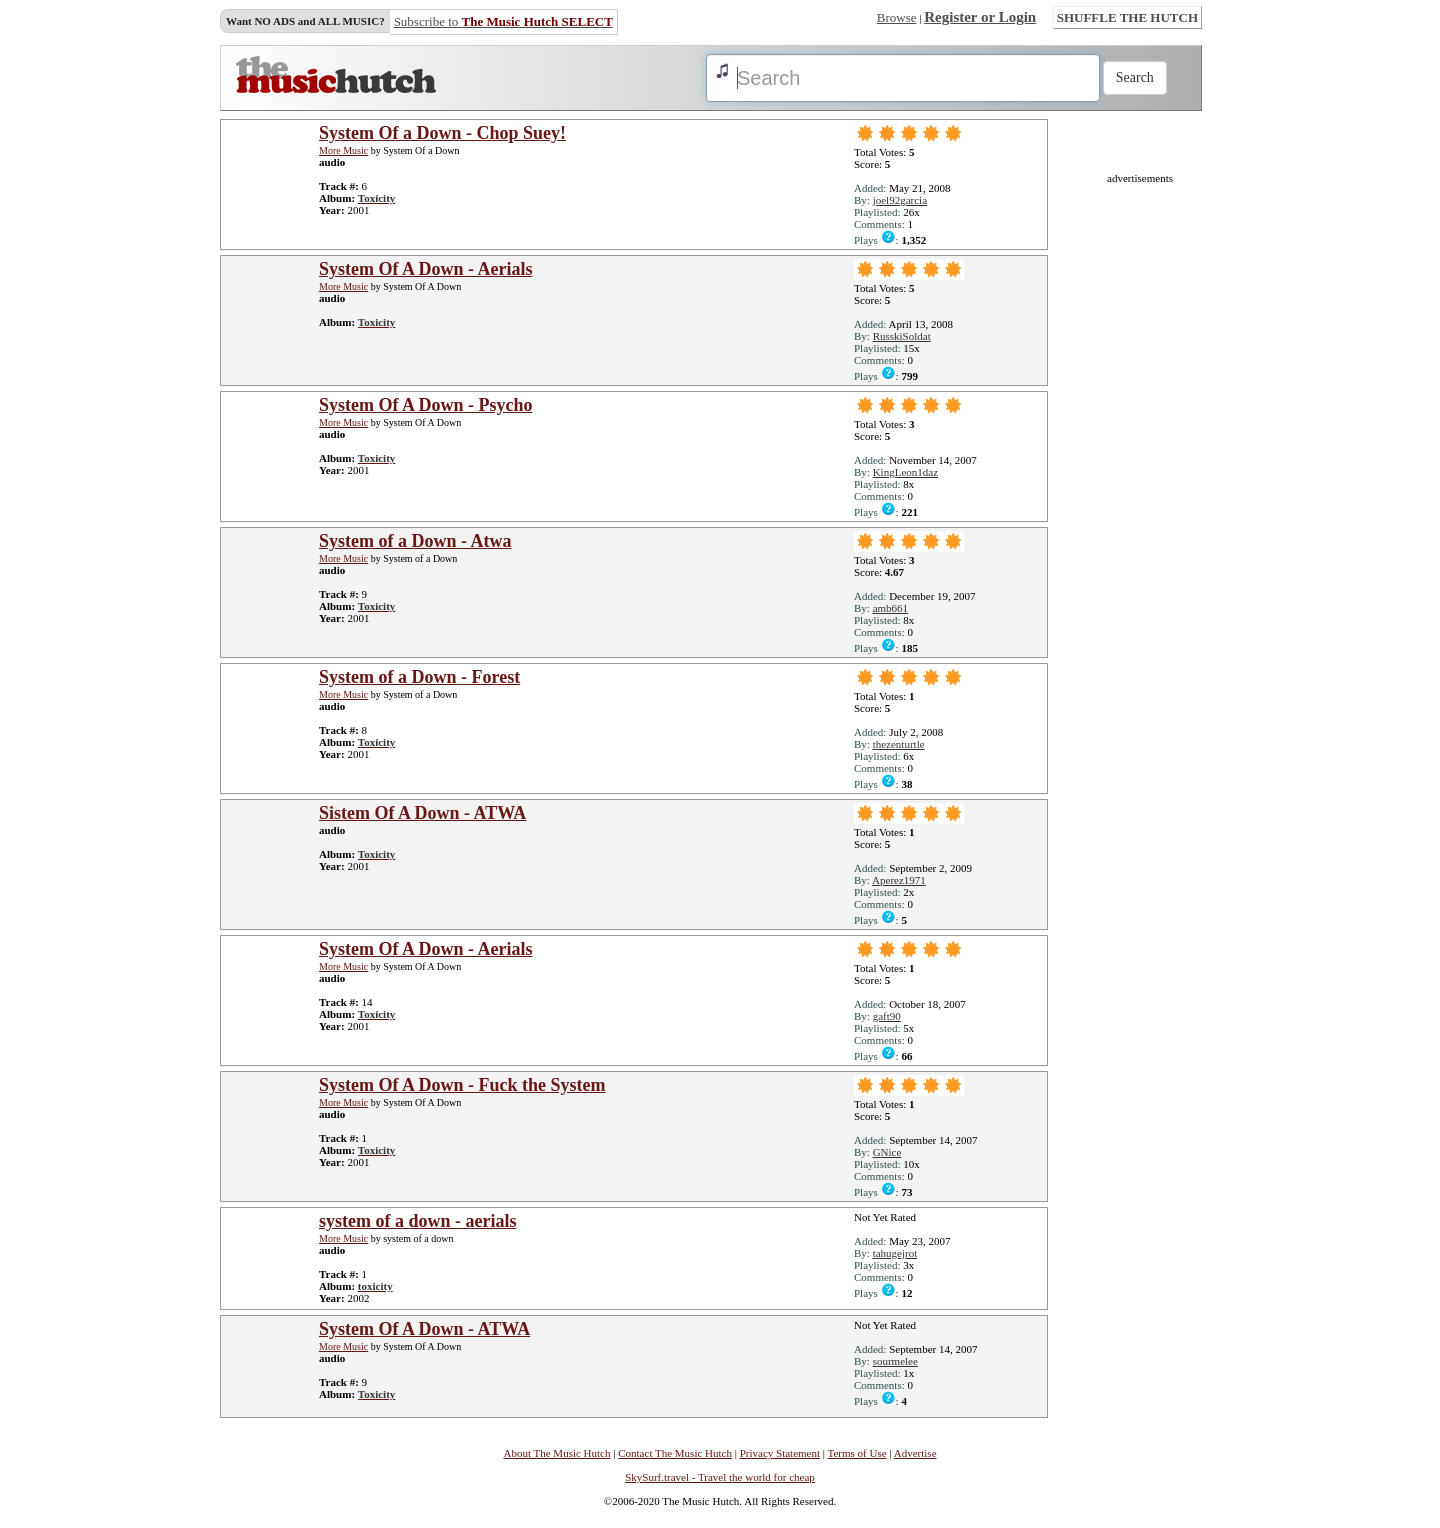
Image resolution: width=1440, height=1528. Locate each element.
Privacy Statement (780, 1453)
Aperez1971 (899, 880)
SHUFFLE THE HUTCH (1127, 17)
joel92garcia (900, 200)
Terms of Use (857, 1453)
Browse (897, 17)
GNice (887, 1152)
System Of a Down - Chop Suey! (442, 133)
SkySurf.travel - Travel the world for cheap (720, 1477)
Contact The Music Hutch (675, 1453)
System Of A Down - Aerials (426, 269)
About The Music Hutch (556, 1453)
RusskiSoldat (902, 336)
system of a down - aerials (417, 1221)
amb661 (890, 608)
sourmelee (895, 1361)
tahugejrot (895, 1253)
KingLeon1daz (905, 472)
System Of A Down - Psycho (426, 405)
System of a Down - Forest (419, 677)
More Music (343, 150)
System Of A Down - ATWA (424, 1329)
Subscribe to (503, 21)
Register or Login (980, 17)
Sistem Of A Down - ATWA (422, 813)
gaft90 (887, 1016)
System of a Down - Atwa (415, 541)
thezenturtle (899, 744)
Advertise (915, 1453)
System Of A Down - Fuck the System (462, 1085)
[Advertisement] (1140, 484)
